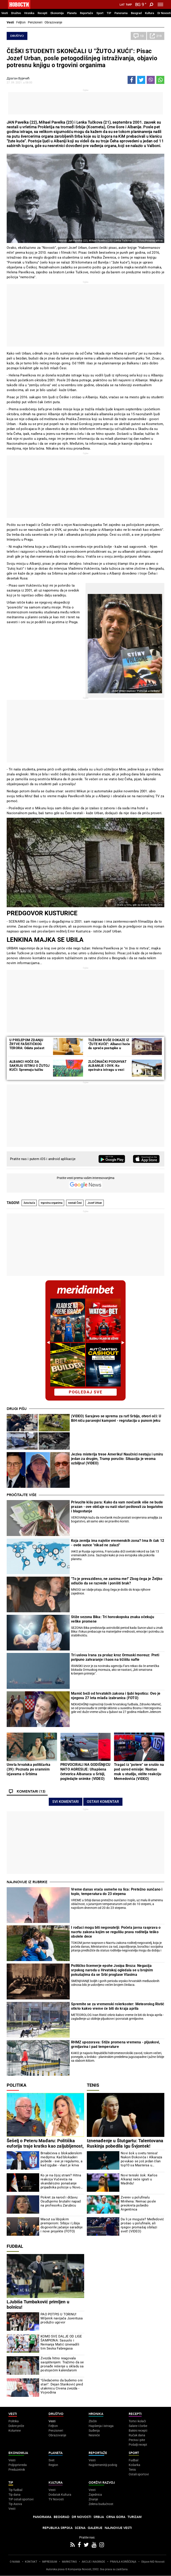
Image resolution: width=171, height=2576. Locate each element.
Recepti (42, 13)
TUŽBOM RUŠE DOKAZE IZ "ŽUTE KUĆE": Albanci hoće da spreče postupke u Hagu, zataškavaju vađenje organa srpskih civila (109, 1048)
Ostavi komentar (103, 1802)
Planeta (72, 13)
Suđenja (94, 2430)
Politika (16, 2085)
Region (53, 2465)
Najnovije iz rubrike (27, 1882)
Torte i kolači (137, 2421)
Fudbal (15, 2246)
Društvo (16, 13)
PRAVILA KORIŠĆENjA (123, 2561)
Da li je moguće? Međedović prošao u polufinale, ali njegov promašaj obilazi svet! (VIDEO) (142, 2225)
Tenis (93, 2085)
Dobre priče (16, 2426)
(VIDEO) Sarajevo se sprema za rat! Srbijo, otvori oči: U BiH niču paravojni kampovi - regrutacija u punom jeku (116, 1418)
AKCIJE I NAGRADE (93, 2561)
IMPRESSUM (49, 2561)
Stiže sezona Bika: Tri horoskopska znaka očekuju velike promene (112, 1619)
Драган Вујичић (18, 78)
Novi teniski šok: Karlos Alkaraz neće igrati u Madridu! (139, 2179)
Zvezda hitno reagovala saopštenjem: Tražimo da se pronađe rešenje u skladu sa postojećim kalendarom (62, 2364)
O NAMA (15, 2561)
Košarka (134, 2465)
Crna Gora (115, 2517)
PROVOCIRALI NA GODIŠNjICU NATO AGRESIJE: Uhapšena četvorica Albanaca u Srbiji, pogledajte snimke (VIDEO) (85, 1771)
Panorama (121, 13)
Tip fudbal (15, 2490)
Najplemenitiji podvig (103, 2465)
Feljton (21, 22)
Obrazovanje (53, 22)
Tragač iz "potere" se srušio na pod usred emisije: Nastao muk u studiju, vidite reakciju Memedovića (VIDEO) (139, 1771)
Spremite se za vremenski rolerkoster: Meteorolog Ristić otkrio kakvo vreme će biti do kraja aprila (117, 2006)
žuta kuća (29, 1202)
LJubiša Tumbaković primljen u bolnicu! (38, 2304)
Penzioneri (35, 22)
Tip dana (14, 2494)
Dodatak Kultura (60, 2494)
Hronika (29, 13)
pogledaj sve (85, 1392)
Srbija (99, 2517)
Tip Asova (15, 2504)
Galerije (95, 2528)
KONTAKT (31, 2561)
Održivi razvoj (102, 2483)
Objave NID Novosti (153, 2561)
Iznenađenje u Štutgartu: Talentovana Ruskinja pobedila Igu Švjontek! (125, 2143)
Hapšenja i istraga (101, 2426)
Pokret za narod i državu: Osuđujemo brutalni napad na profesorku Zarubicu (61, 2201)
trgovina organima (51, 1202)
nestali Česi (75, 1202)
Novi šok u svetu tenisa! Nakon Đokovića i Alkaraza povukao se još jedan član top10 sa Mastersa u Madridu (141, 2159)
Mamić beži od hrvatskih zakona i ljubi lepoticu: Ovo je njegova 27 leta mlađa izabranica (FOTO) (115, 1695)
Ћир (129, 4)
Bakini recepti (138, 2430)
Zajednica (95, 2494)
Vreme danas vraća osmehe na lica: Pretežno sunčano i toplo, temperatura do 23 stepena (116, 1891)
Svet (52, 2460)
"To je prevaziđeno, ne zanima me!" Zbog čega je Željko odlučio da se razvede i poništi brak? (116, 1581)
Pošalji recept (138, 2444)
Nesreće (94, 2435)
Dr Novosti (164, 13)
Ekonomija (57, 13)
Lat (122, 4)
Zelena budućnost (101, 2504)
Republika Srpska (58, 2528)
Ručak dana (137, 2435)
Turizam (135, 2517)
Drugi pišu (17, 1408)
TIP (109, 13)
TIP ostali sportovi (20, 2499)
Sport (99, 13)
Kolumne (14, 2430)
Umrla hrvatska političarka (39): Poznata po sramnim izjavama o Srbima (28, 1769)
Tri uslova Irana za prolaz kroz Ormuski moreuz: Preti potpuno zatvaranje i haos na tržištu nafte (115, 1657)
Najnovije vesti (118, 2528)
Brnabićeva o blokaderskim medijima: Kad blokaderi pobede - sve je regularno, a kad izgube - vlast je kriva (61, 2159)
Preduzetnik (16, 2469)
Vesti (4, 13)
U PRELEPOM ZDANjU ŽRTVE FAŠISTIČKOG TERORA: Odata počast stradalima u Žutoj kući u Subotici (28, 1048)
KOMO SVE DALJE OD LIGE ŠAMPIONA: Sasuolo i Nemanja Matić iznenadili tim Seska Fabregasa (61, 2342)
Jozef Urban (95, 1202)
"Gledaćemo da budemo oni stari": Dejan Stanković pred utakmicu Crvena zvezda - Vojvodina (62, 2386)
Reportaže (86, 13)
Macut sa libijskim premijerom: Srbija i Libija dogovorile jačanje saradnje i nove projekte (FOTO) (62, 2225)
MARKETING (69, 2561)
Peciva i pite (137, 2440)
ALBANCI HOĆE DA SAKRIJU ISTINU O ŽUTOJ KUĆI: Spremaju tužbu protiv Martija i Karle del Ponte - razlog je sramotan (30, 1070)
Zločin (93, 2421)
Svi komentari (65, 1802)
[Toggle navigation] (160, 4)
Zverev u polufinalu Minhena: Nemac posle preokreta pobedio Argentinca (138, 2203)
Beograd (136, 13)
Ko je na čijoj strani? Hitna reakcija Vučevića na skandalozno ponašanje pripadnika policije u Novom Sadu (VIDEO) (62, 2181)
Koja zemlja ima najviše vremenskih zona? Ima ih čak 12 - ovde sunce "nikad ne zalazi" (117, 1542)
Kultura (149, 13)
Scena (80, 2528)
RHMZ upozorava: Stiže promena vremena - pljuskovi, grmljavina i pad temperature (115, 2044)
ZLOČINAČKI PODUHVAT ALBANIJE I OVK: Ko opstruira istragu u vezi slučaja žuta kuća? (107, 1068)
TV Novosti (56, 2499)
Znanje (93, 2499)
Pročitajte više (22, 1494)
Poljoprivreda (17, 2465)
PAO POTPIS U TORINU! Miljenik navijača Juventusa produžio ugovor (62, 2318)
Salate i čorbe (138, 2426)
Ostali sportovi (139, 2474)
